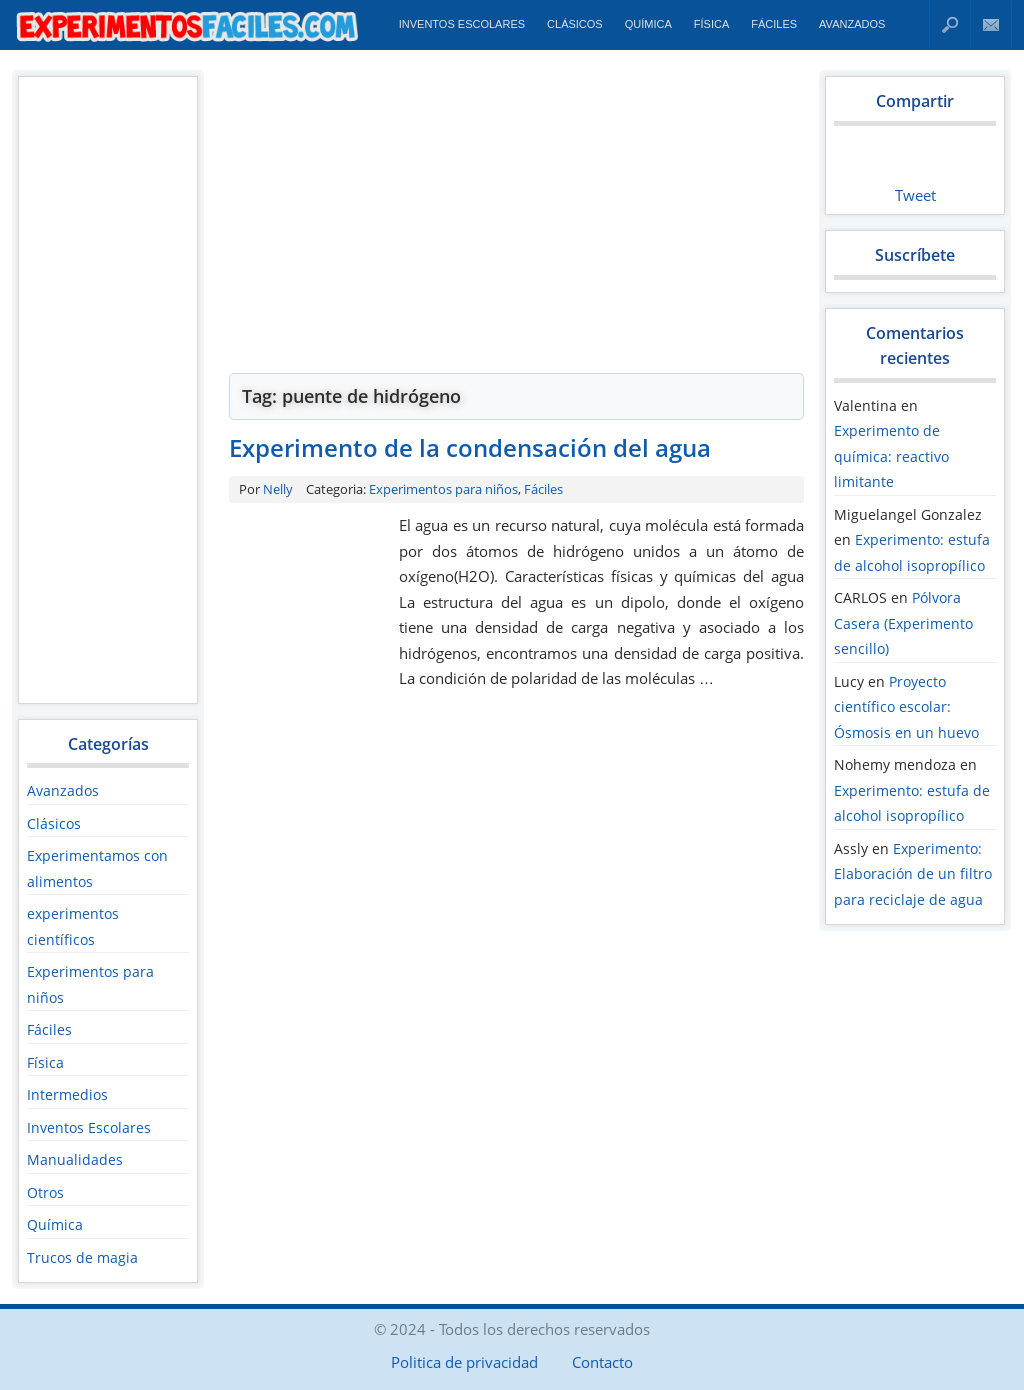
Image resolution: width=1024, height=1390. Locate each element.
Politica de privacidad (464, 1362)
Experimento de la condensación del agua (470, 447)
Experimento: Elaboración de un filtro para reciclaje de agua (913, 874)
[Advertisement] (107, 389)
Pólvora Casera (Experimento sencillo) (903, 623)
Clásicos (575, 24)
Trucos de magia (82, 1257)
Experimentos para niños (443, 489)
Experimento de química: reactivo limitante (891, 456)
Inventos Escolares (462, 24)
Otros (45, 1192)
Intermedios (67, 1094)
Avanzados (852, 24)
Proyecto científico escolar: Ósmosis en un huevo (906, 707)
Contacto (991, 24)
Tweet (915, 195)
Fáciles (774, 24)
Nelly (278, 489)
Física (711, 24)
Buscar (950, 24)
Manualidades (75, 1159)
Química (648, 24)
